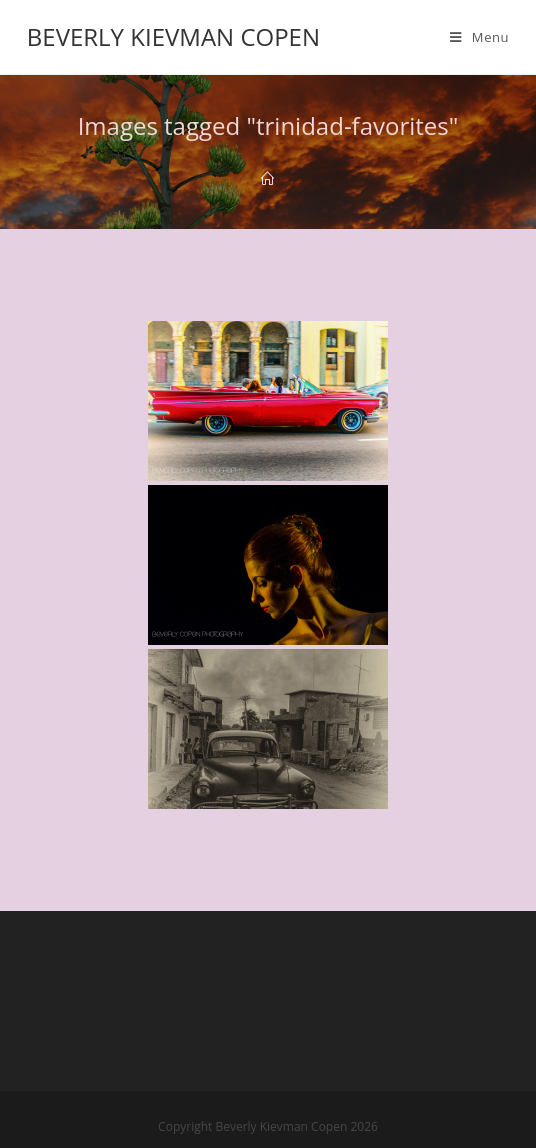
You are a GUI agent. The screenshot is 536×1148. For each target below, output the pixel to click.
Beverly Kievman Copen (173, 36)
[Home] (267, 179)
